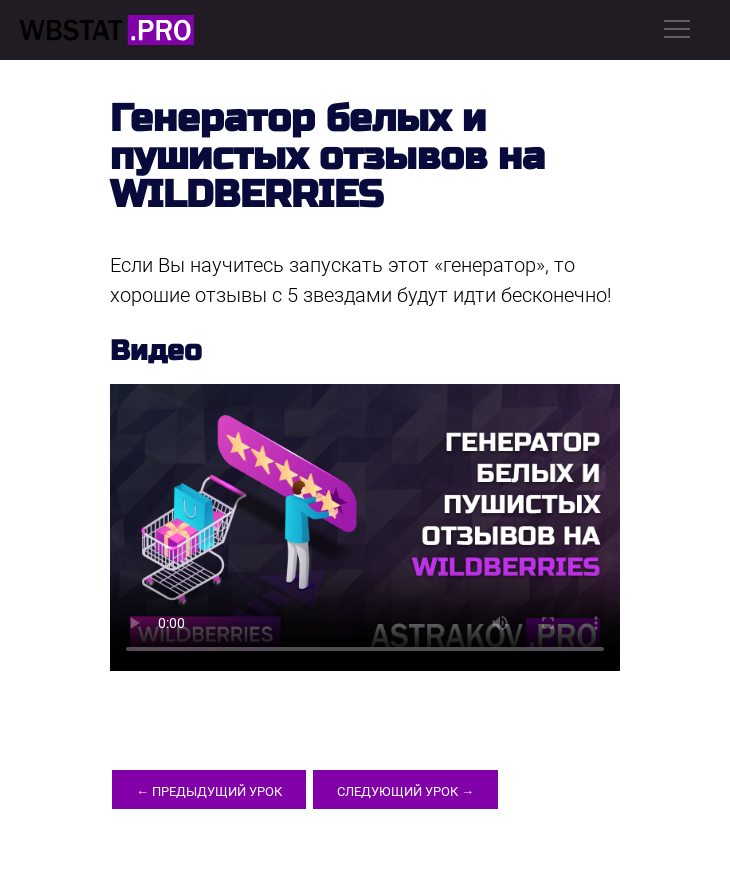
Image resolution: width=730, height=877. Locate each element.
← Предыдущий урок (209, 791)
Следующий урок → (405, 791)
